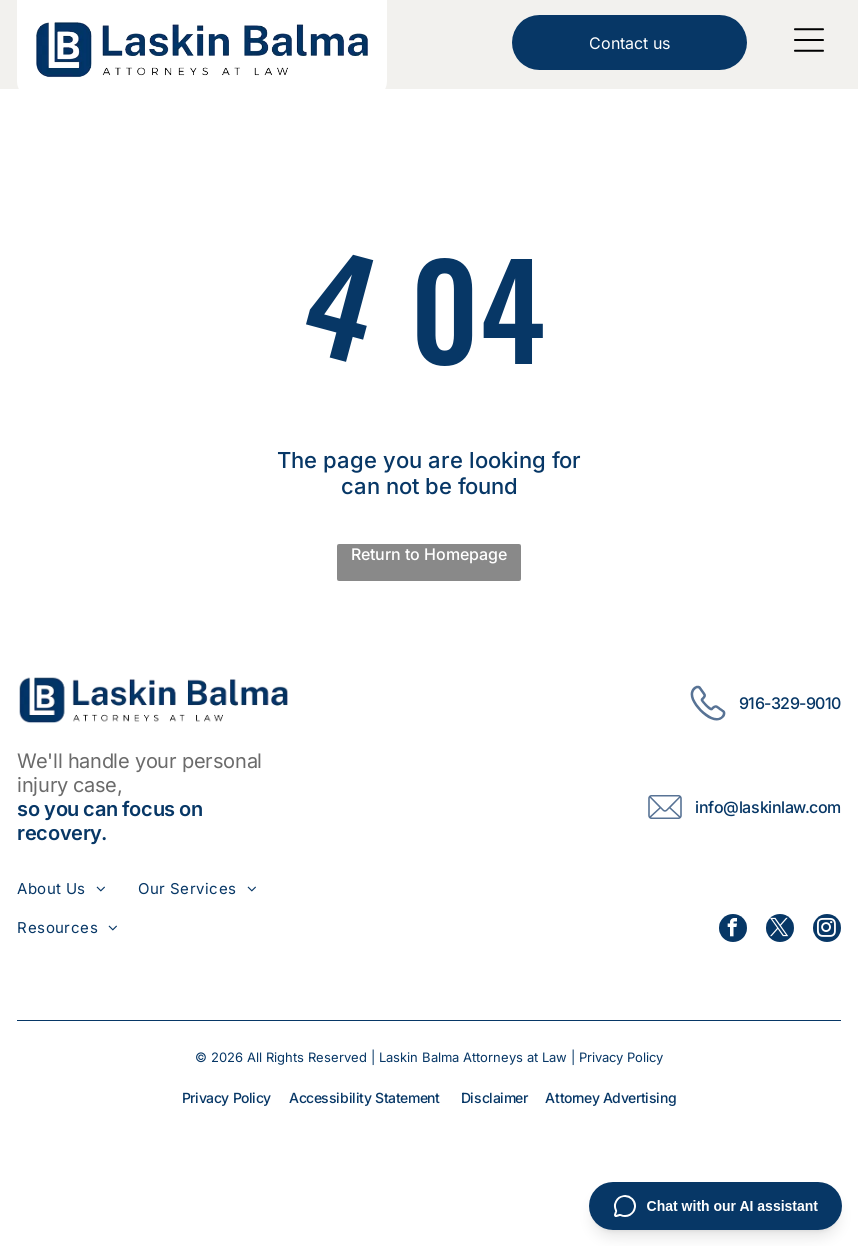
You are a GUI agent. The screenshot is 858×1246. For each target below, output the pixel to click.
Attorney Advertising (610, 1097)
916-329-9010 (790, 703)
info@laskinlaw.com (767, 807)
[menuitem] (77, 888)
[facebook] (733, 930)
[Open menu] (809, 40)
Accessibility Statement (364, 1097)
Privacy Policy (621, 1057)
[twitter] (780, 930)
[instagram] (827, 930)
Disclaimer (494, 1097)
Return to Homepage (429, 554)
